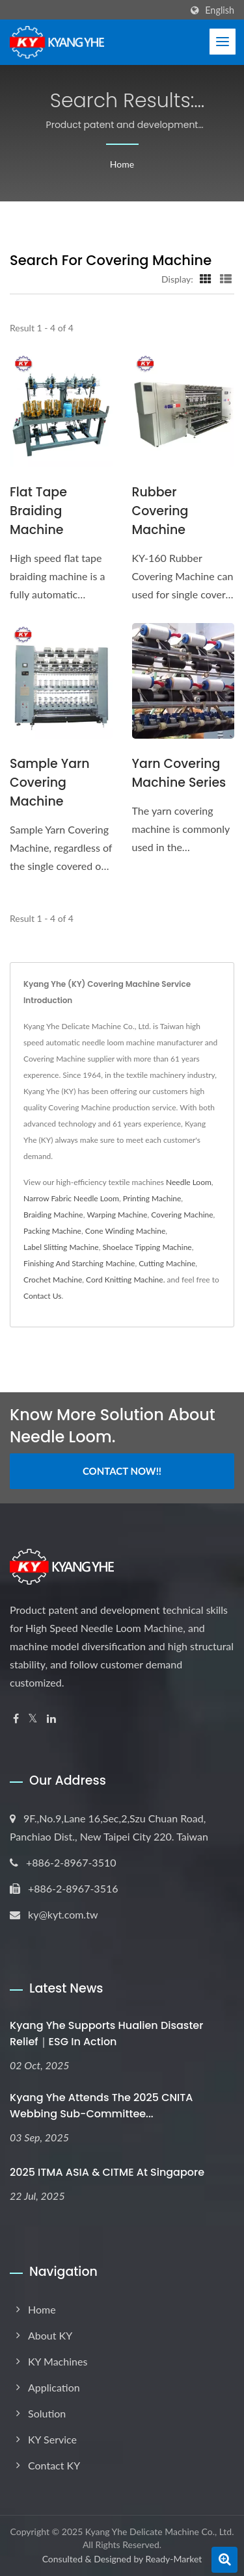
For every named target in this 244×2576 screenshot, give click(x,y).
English (219, 10)
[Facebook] (16, 1718)
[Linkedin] (51, 1718)
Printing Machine (152, 1198)
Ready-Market (174, 2558)
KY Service (52, 2439)
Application (54, 2387)
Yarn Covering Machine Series (179, 773)
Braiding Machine (53, 1214)
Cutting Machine (167, 1263)
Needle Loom (188, 1182)
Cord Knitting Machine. (125, 1279)
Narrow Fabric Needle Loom (71, 1198)
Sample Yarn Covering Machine (50, 782)
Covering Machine (182, 1214)
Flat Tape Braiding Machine (38, 511)
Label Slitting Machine (61, 1247)
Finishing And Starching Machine (79, 1263)
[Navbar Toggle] (222, 41)
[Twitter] (33, 1718)
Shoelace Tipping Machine (146, 1247)
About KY (50, 2335)
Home (122, 164)
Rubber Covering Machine (160, 511)
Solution (47, 2413)
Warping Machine (117, 1214)
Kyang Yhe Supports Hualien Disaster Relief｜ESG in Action (106, 2033)
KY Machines (57, 2361)
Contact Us (42, 1296)
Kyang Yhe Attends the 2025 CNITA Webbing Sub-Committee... (101, 2105)
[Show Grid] (205, 278)
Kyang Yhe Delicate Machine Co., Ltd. (159, 2531)
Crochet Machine (52, 1279)
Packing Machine (52, 1231)
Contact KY (54, 2465)
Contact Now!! (122, 1471)
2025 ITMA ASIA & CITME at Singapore (107, 2172)
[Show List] (225, 278)
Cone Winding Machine (125, 1231)
